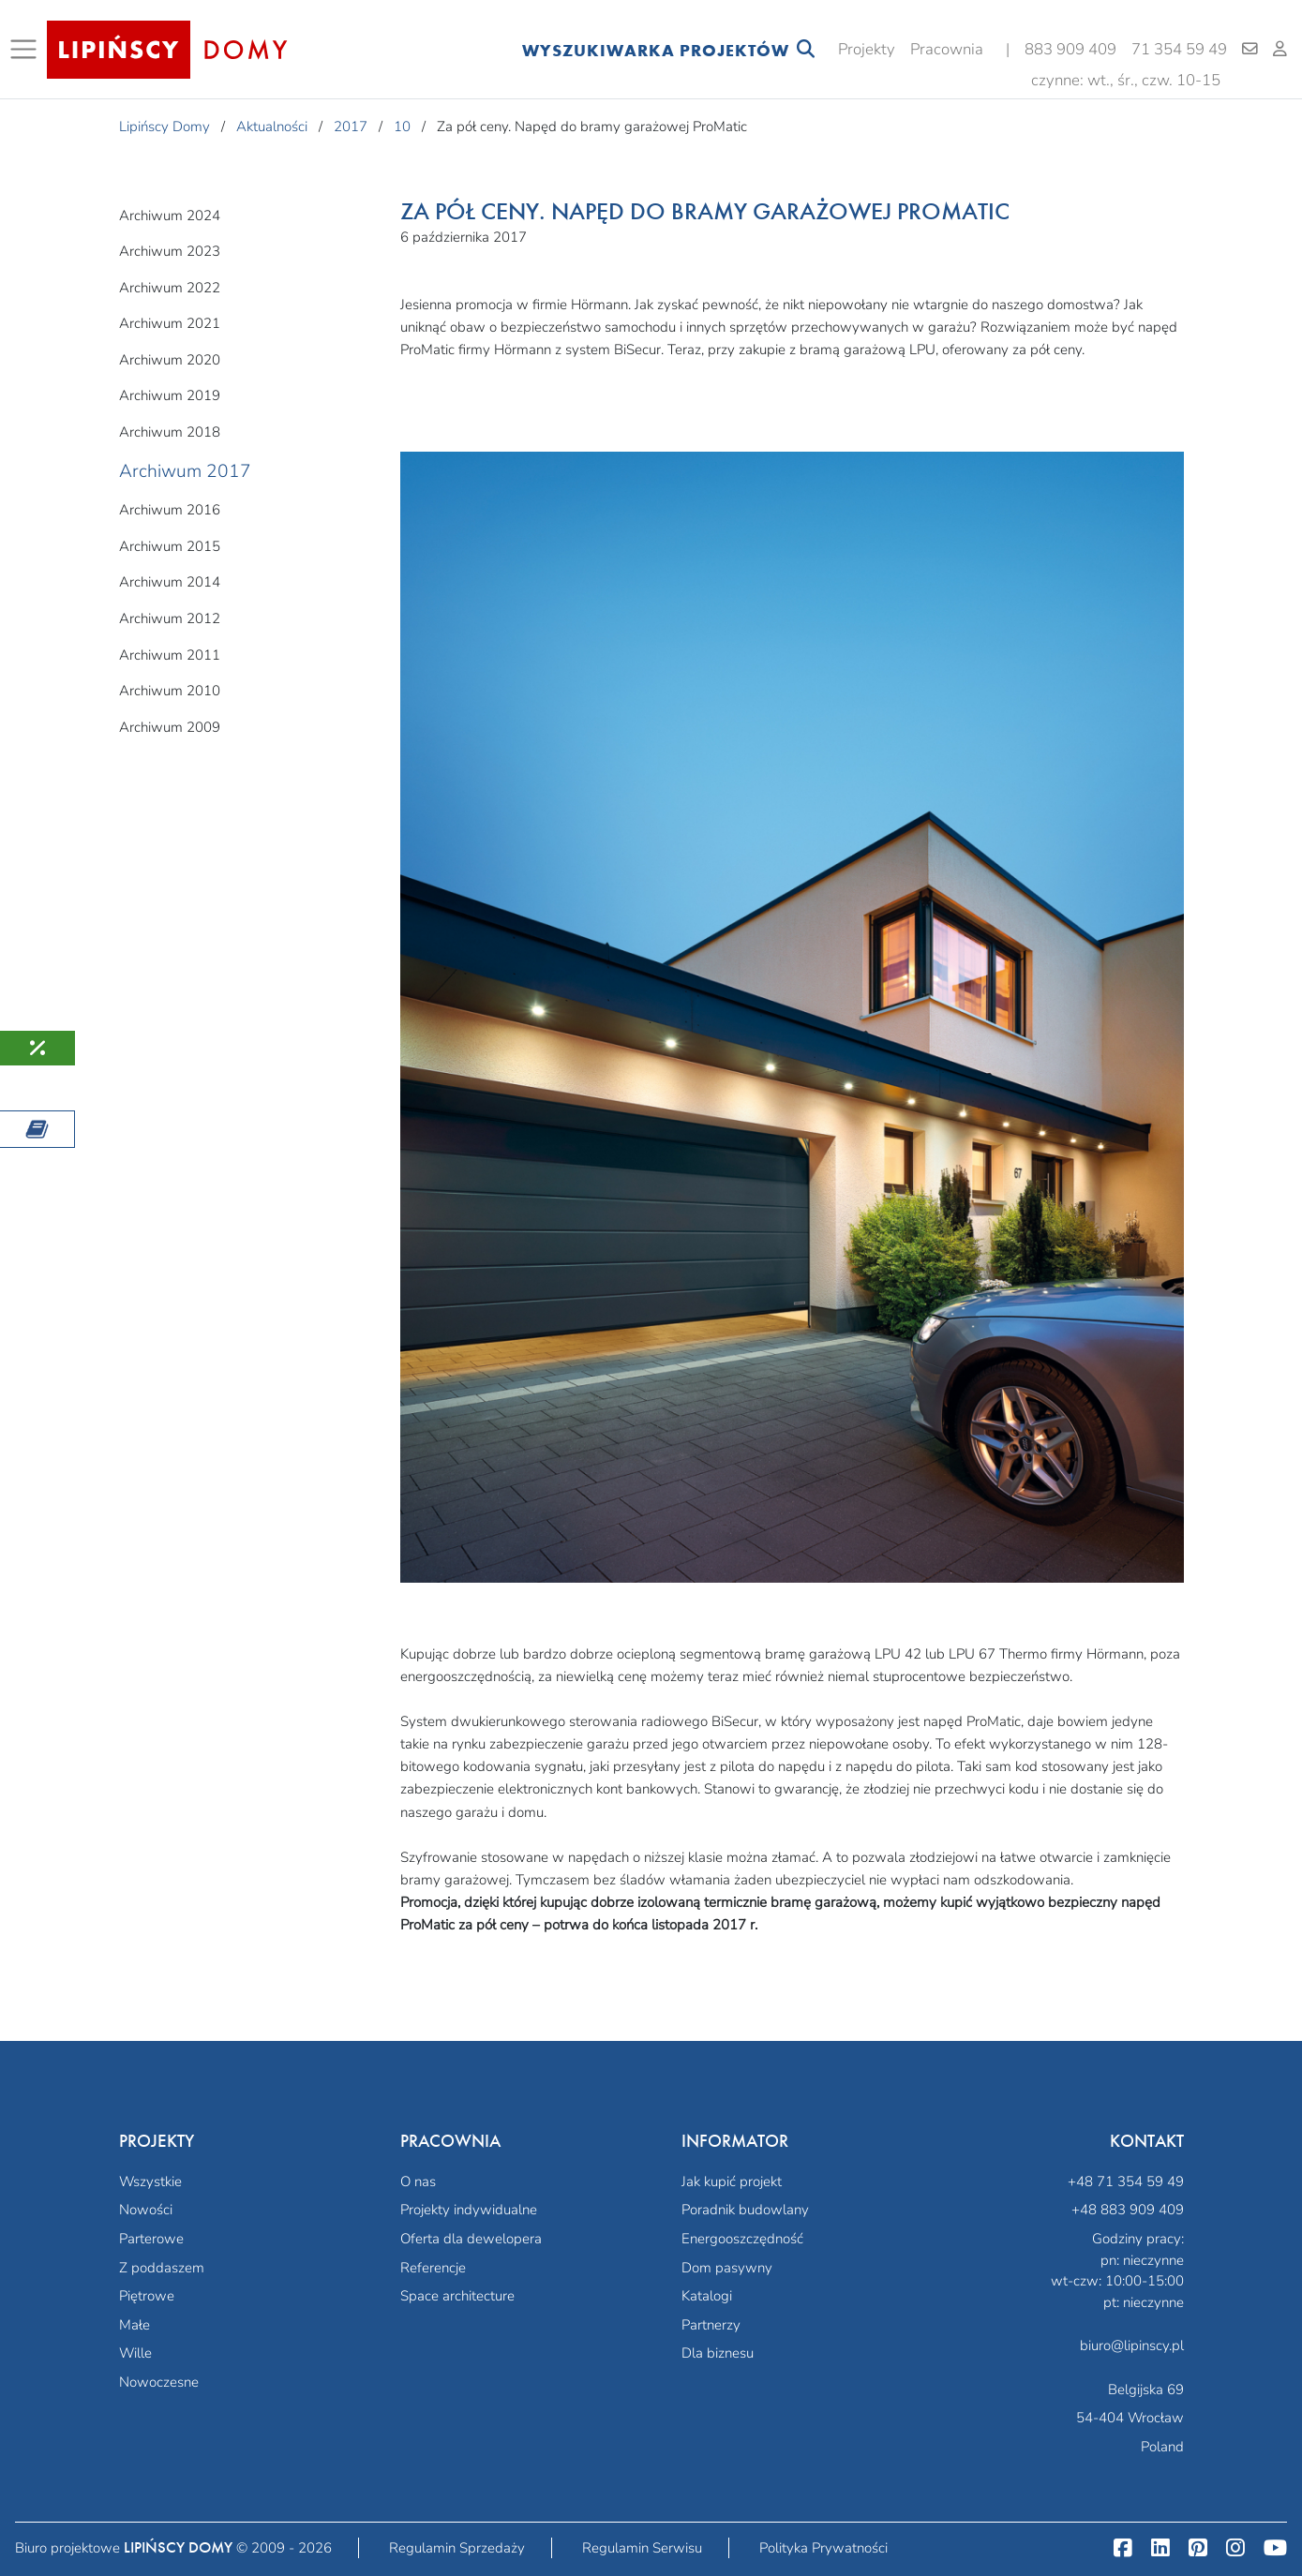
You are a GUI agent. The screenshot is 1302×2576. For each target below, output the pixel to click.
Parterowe (151, 2238)
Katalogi (706, 2295)
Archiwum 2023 (169, 251)
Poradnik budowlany (745, 2209)
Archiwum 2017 (185, 471)
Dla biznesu (717, 2353)
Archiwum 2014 (169, 582)
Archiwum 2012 (169, 618)
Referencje (433, 2267)
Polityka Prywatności (823, 2548)
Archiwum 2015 (169, 546)
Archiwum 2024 (169, 215)
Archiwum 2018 (169, 432)
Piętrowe (146, 2295)
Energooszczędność (742, 2238)
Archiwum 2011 (169, 655)
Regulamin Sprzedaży (457, 2548)
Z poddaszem (161, 2267)
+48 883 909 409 (1127, 2209)
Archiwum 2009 (169, 727)
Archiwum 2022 (169, 287)
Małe (134, 2324)
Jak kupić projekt (731, 2181)
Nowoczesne (159, 2382)
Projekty (866, 49)
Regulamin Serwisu (642, 2548)
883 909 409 (1070, 49)
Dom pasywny (726, 2267)
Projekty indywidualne (468, 2209)
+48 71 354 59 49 (1126, 2181)
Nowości (145, 2209)
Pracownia (946, 49)
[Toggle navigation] (27, 49)
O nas (418, 2181)
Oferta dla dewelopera (471, 2238)
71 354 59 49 (1179, 49)
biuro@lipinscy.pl (1132, 2345)
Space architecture (457, 2295)
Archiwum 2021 (169, 323)
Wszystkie (150, 2181)
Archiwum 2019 (169, 395)
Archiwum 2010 (169, 690)
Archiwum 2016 (169, 509)
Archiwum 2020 (169, 359)
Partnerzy (711, 2324)
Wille (135, 2353)
